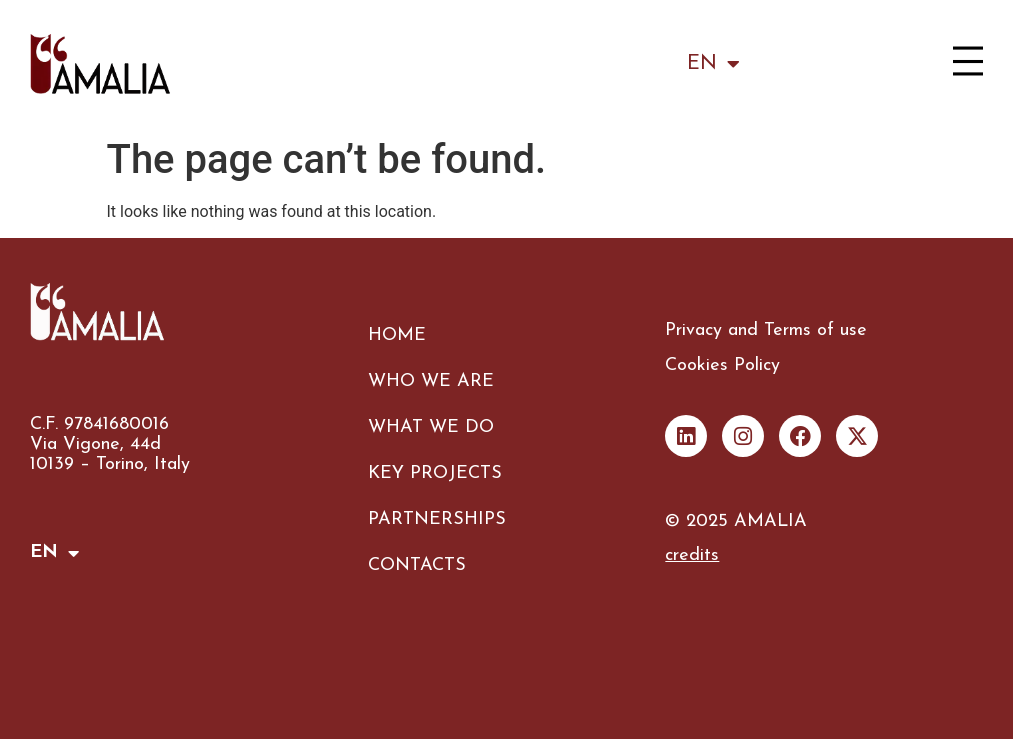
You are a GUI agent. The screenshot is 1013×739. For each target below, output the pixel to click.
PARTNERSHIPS (437, 519)
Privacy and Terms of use (766, 330)
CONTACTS (417, 565)
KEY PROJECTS (435, 473)
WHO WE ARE (431, 381)
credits (692, 555)
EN (713, 64)
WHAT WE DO (431, 427)
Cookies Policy (722, 365)
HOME (397, 335)
